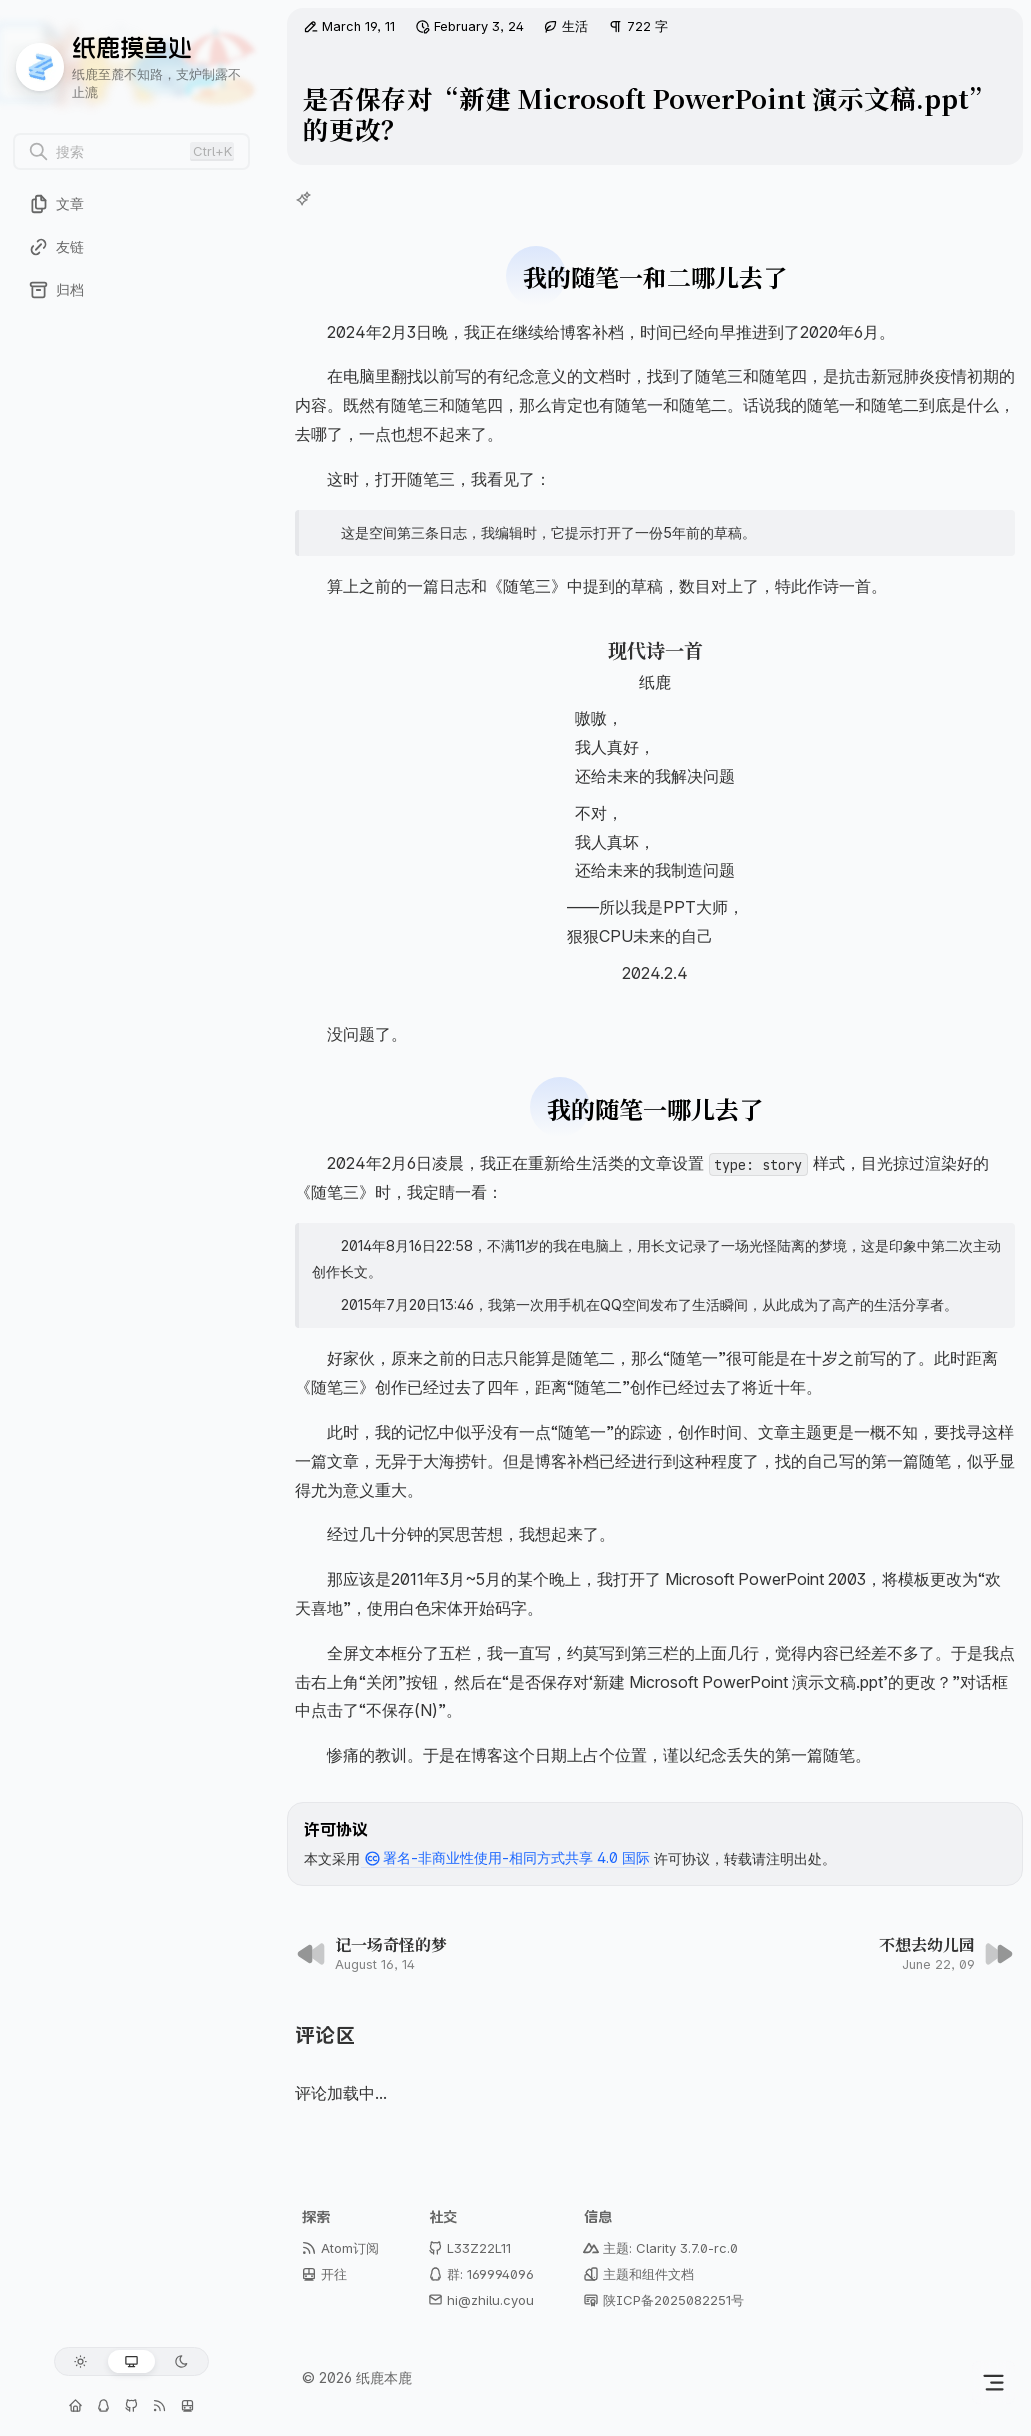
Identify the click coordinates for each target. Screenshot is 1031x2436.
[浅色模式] (80, 2361)
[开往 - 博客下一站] (188, 2406)
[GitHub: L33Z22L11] (131, 2406)
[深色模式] (181, 2361)
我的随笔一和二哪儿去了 (655, 276)
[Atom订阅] (160, 2406)
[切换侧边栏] (993, 2382)
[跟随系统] (131, 2361)
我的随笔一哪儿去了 (655, 1108)
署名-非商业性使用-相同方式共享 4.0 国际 (507, 1859)
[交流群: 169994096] (103, 2406)
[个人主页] (75, 2406)
